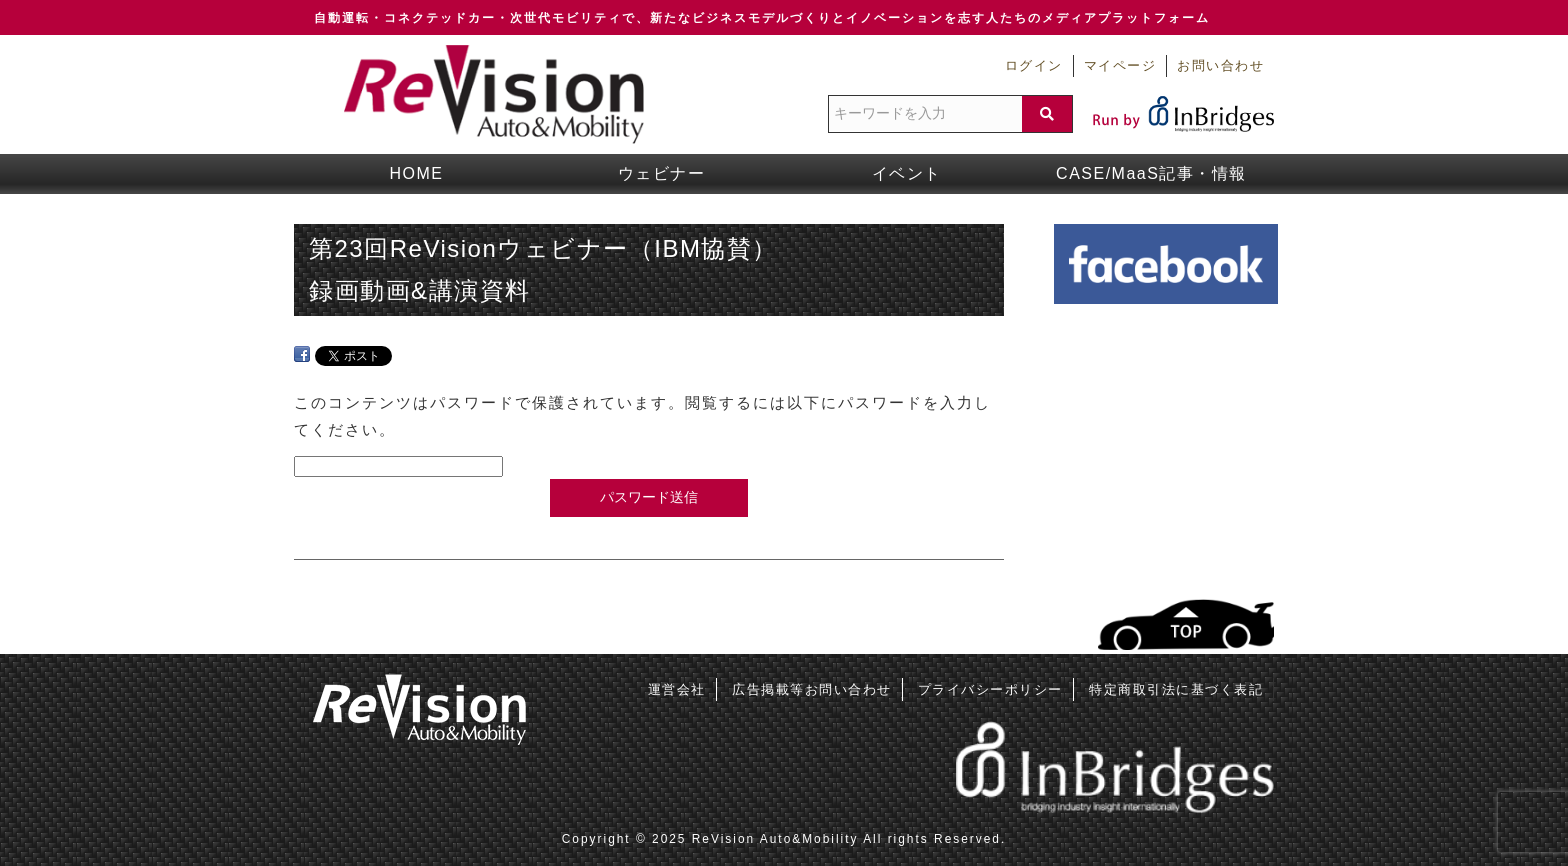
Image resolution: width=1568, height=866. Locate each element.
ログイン (1034, 66)
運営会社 (677, 689)
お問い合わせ (1220, 66)
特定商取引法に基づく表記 (1176, 689)
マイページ (1120, 66)
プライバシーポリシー (990, 689)
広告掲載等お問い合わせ (812, 689)
